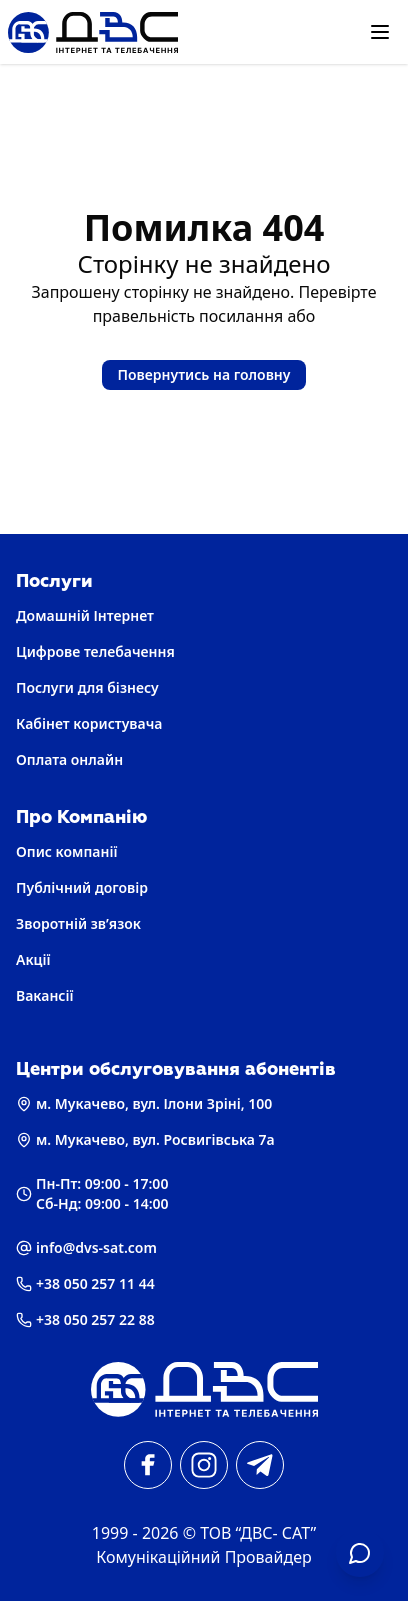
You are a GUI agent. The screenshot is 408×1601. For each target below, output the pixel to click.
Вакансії (45, 995)
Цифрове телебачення (95, 651)
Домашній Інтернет (85, 615)
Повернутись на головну (204, 374)
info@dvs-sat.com (86, 1247)
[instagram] (204, 1465)
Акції (33, 959)
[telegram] (260, 1465)
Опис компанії (66, 851)
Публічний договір (82, 887)
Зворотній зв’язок (78, 923)
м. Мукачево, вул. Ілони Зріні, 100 (144, 1103)
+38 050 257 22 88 (85, 1319)
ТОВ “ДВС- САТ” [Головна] (258, 1533)
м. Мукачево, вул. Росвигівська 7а (145, 1139)
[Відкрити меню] (380, 32)
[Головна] (204, 1389)
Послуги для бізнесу (87, 687)
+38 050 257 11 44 (85, 1283)
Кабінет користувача (89, 723)
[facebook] (148, 1465)
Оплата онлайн (69, 759)
